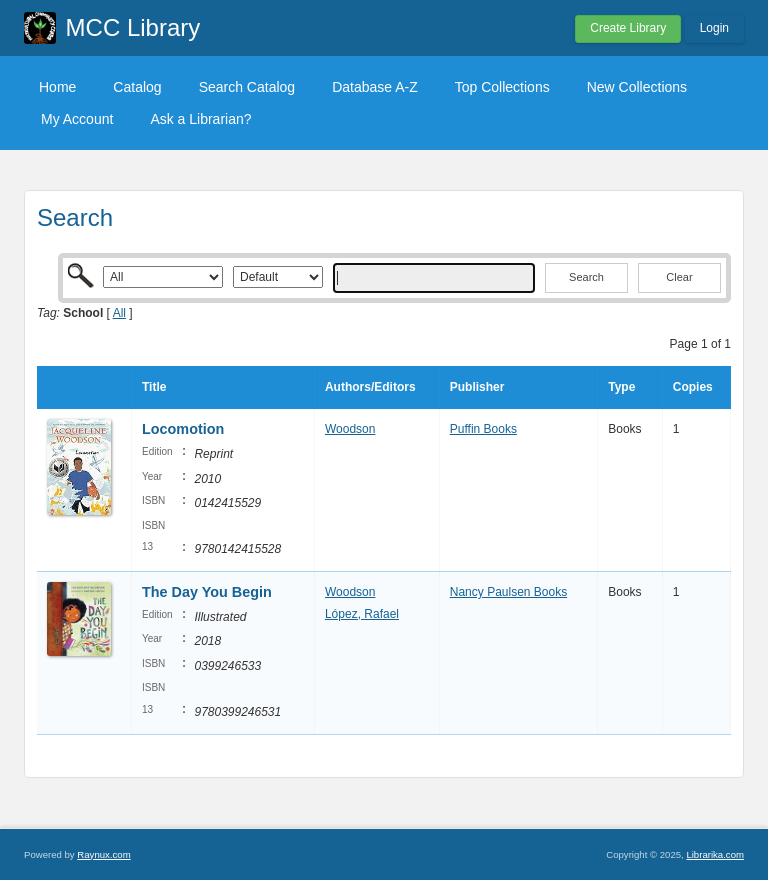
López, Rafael (362, 614)
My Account (77, 119)
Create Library (628, 28)
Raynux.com (103, 854)
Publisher (477, 387)
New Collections (637, 87)
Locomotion (183, 429)
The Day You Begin (207, 592)
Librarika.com (715, 854)
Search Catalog (247, 87)
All (119, 313)
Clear (679, 277)
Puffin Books (483, 429)
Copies (693, 387)
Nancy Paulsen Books (508, 592)
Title (154, 387)
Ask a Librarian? (200, 119)
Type (621, 387)
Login (714, 28)
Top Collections (502, 87)
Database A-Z (375, 87)
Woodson (350, 429)
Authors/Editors (370, 387)
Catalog (137, 87)
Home (57, 87)
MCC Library (133, 27)
